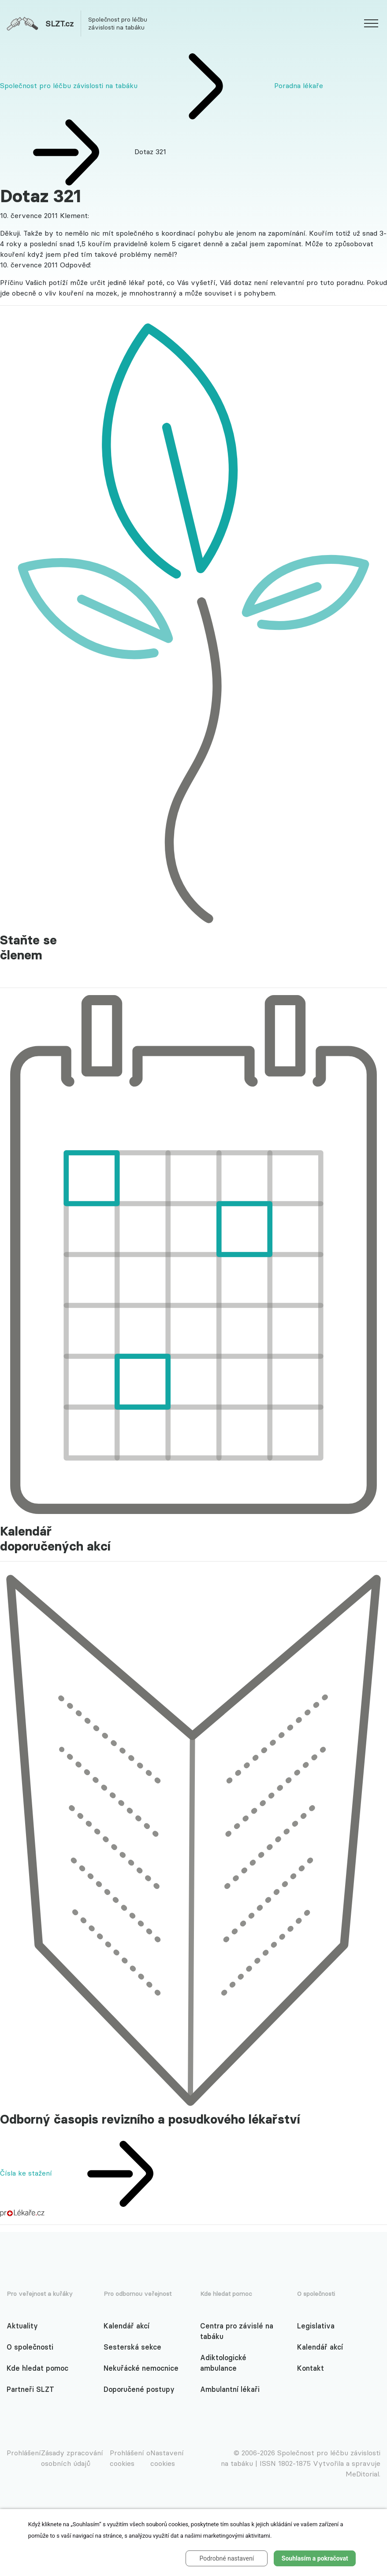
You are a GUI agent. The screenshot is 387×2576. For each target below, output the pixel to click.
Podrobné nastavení (226, 2558)
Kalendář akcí (126, 2325)
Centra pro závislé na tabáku (236, 2331)
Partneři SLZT (30, 2389)
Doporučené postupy (139, 2389)
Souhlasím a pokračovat (315, 2558)
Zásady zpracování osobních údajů (72, 2458)
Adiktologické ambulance (223, 2362)
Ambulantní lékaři (230, 2389)
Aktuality (22, 2325)
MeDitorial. (363, 2473)
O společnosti (30, 2347)
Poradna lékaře (298, 85)
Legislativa (316, 2325)
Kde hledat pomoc (37, 2368)
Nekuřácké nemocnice (141, 2368)
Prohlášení (24, 2452)
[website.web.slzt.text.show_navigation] (371, 24)
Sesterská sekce (132, 2347)
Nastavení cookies (167, 2458)
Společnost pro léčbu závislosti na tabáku (69, 85)
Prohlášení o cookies (130, 2458)
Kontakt (310, 2368)
